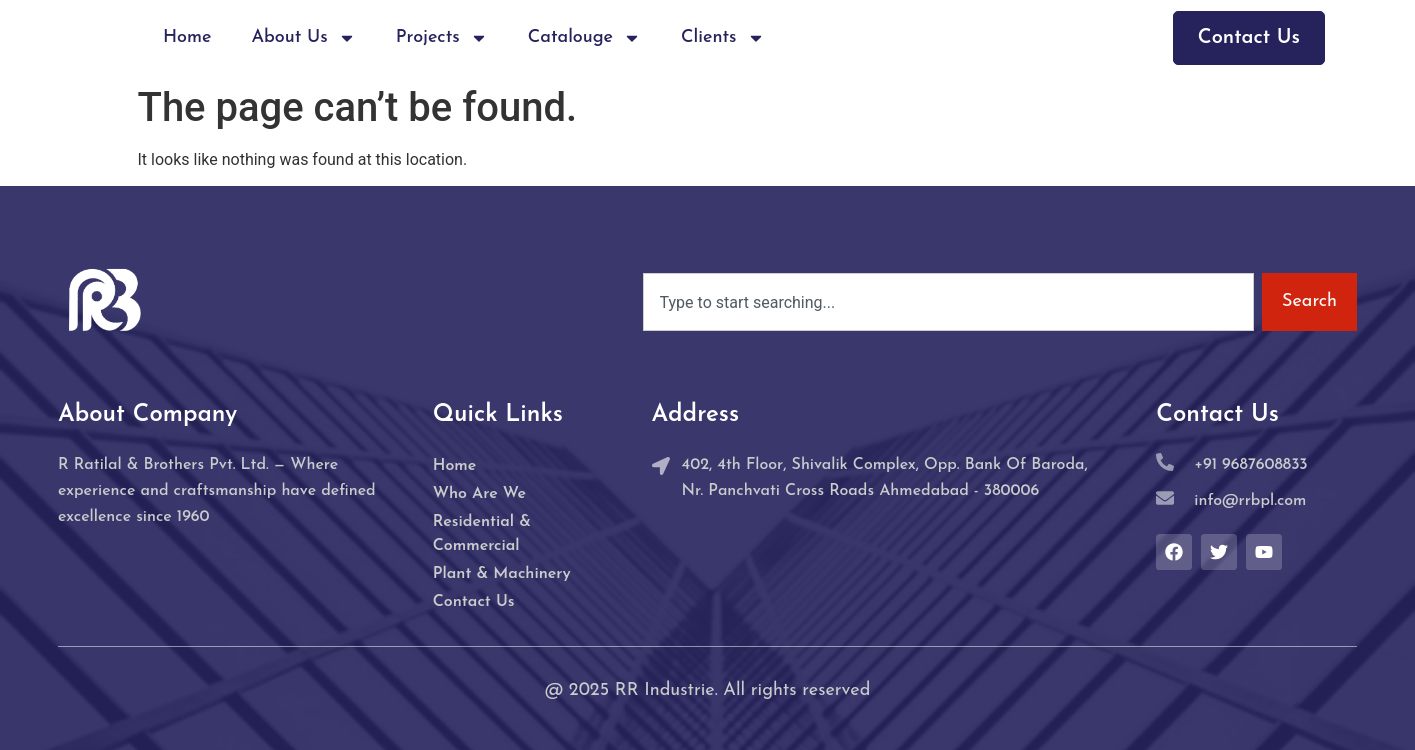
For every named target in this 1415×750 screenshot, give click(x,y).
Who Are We (479, 494)
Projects (442, 38)
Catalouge (584, 38)
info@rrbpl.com (1250, 501)
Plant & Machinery (502, 574)
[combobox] (948, 302)
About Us (303, 38)
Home (187, 37)
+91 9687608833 (1250, 465)
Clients (723, 38)
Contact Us (474, 602)
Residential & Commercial (482, 534)
